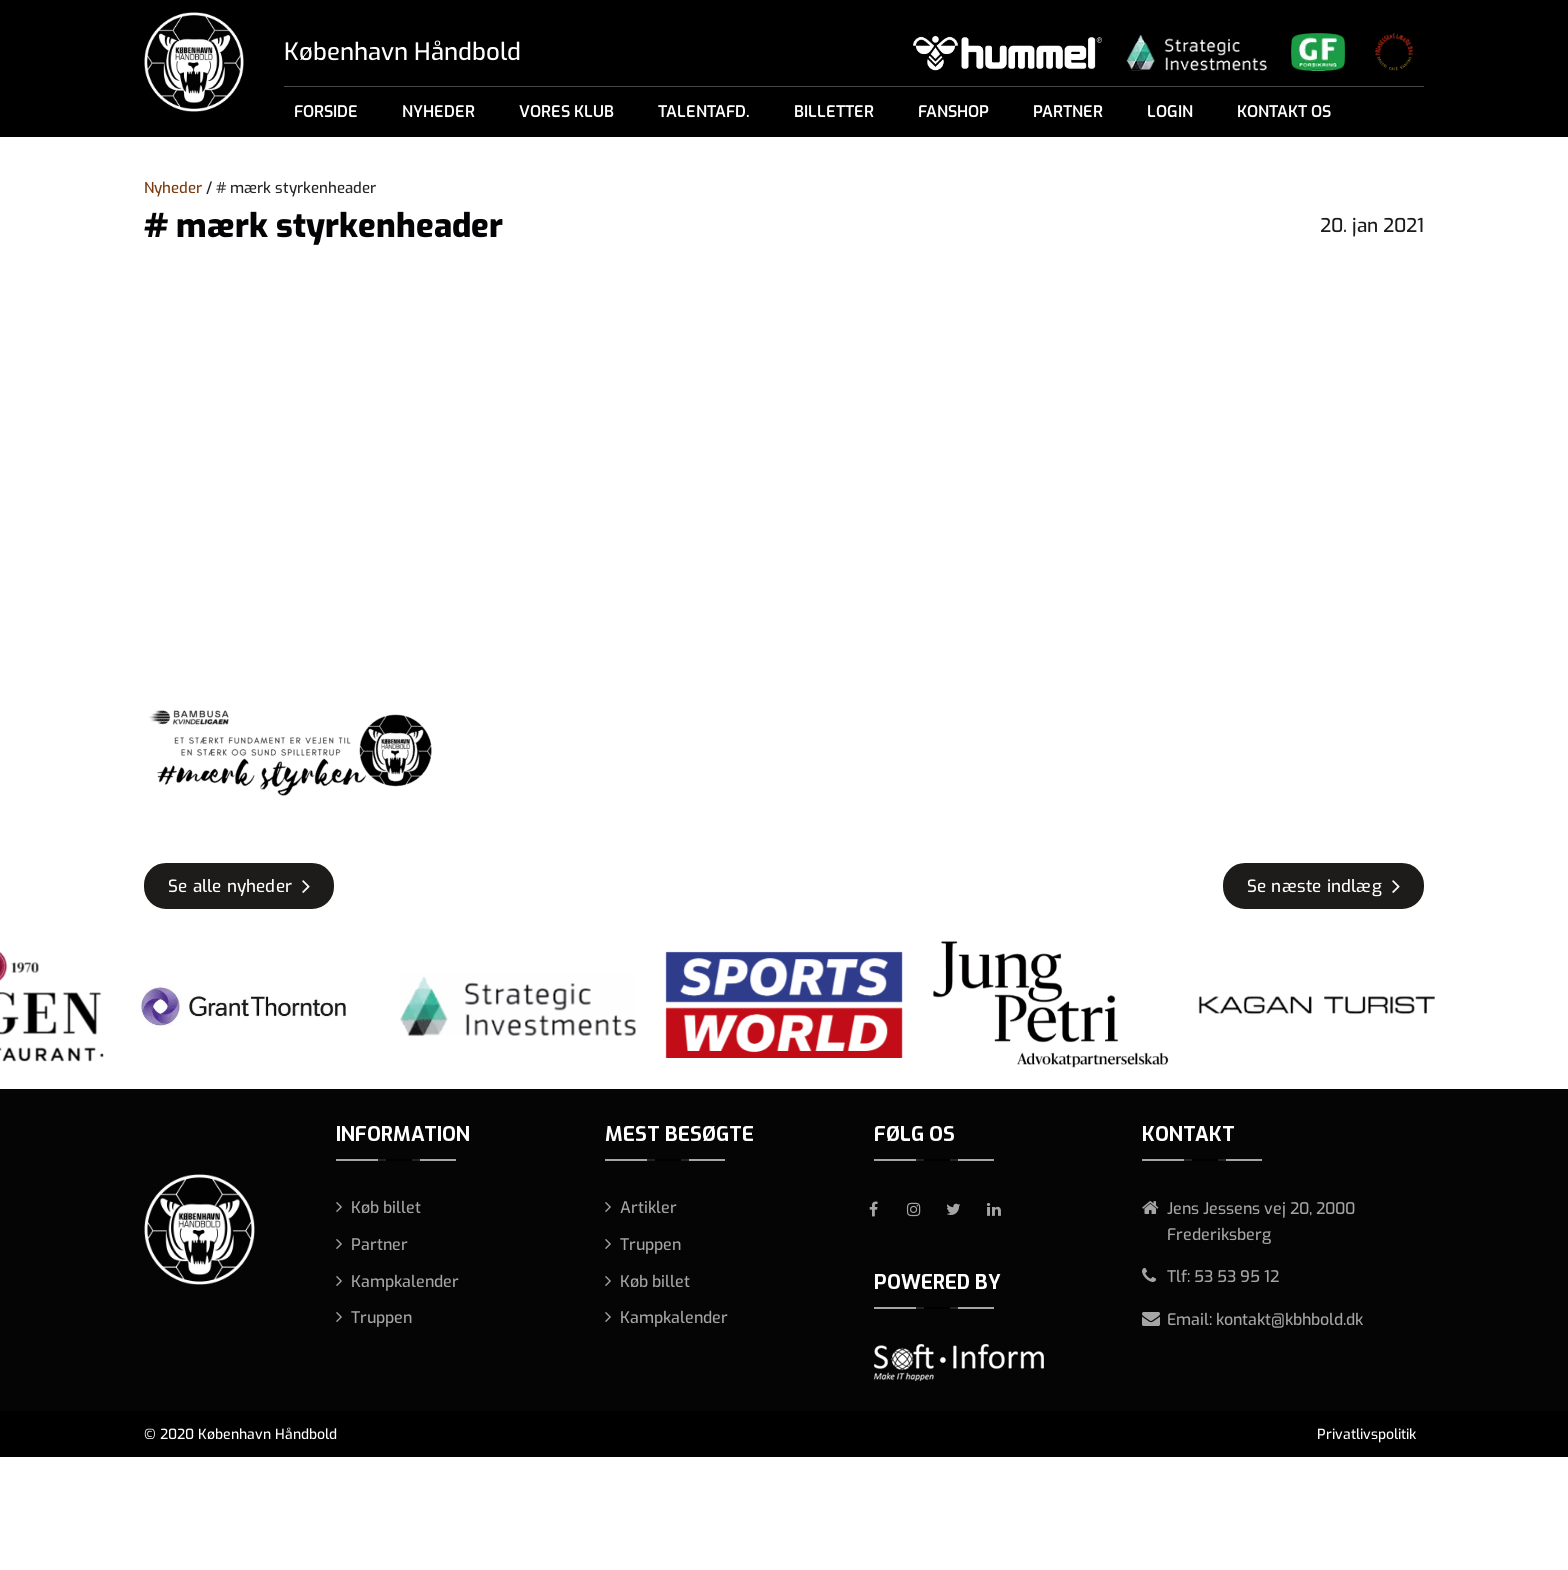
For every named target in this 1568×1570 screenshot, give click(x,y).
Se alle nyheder (230, 886)
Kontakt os (1284, 111)
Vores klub (566, 111)
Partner (1068, 111)
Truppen (381, 1317)
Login (1170, 111)
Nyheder (438, 111)
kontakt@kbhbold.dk (1289, 1319)
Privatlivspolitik (1366, 1434)
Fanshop (953, 111)
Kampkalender (405, 1281)
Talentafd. (704, 111)
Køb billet (386, 1207)
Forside (326, 111)
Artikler (648, 1207)
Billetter (834, 111)
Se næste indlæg (1314, 886)
